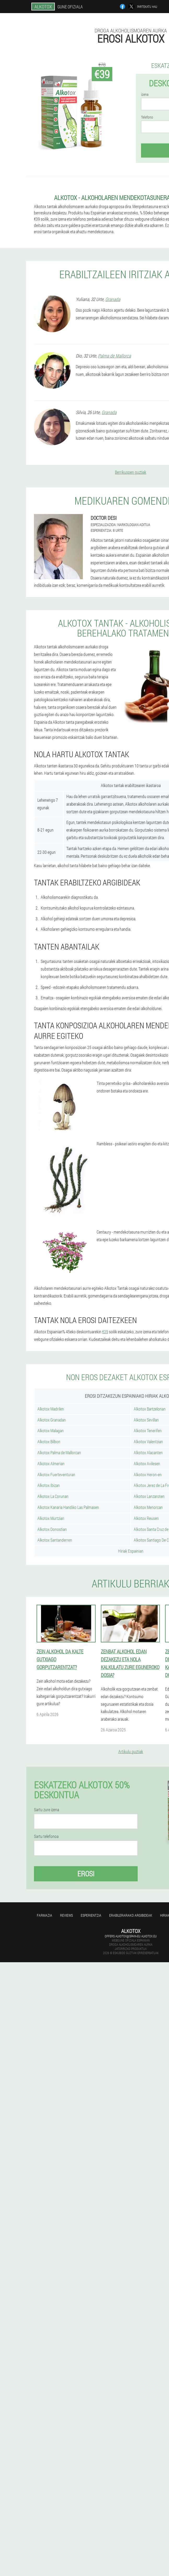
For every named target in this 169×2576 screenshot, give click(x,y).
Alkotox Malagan (50, 1430)
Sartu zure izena (46, 1810)
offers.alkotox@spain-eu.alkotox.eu (131, 1936)
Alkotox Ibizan (48, 1485)
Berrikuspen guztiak (130, 472)
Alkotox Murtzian (50, 1518)
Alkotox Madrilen (50, 1409)
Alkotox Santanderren (54, 1540)
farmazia (44, 1915)
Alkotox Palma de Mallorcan (59, 1452)
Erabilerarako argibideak (130, 1915)
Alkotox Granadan (51, 1420)
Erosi (86, 1873)
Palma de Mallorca (114, 356)
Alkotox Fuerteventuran (56, 1474)
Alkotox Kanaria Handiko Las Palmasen (68, 1507)
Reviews (66, 1915)
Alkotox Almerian (51, 1463)
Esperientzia (91, 1915)
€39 (105, 1331)
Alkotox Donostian (52, 1529)
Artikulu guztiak (130, 1751)
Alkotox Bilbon (48, 1441)
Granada (112, 299)
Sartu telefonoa (46, 1836)
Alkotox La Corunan (52, 1496)
